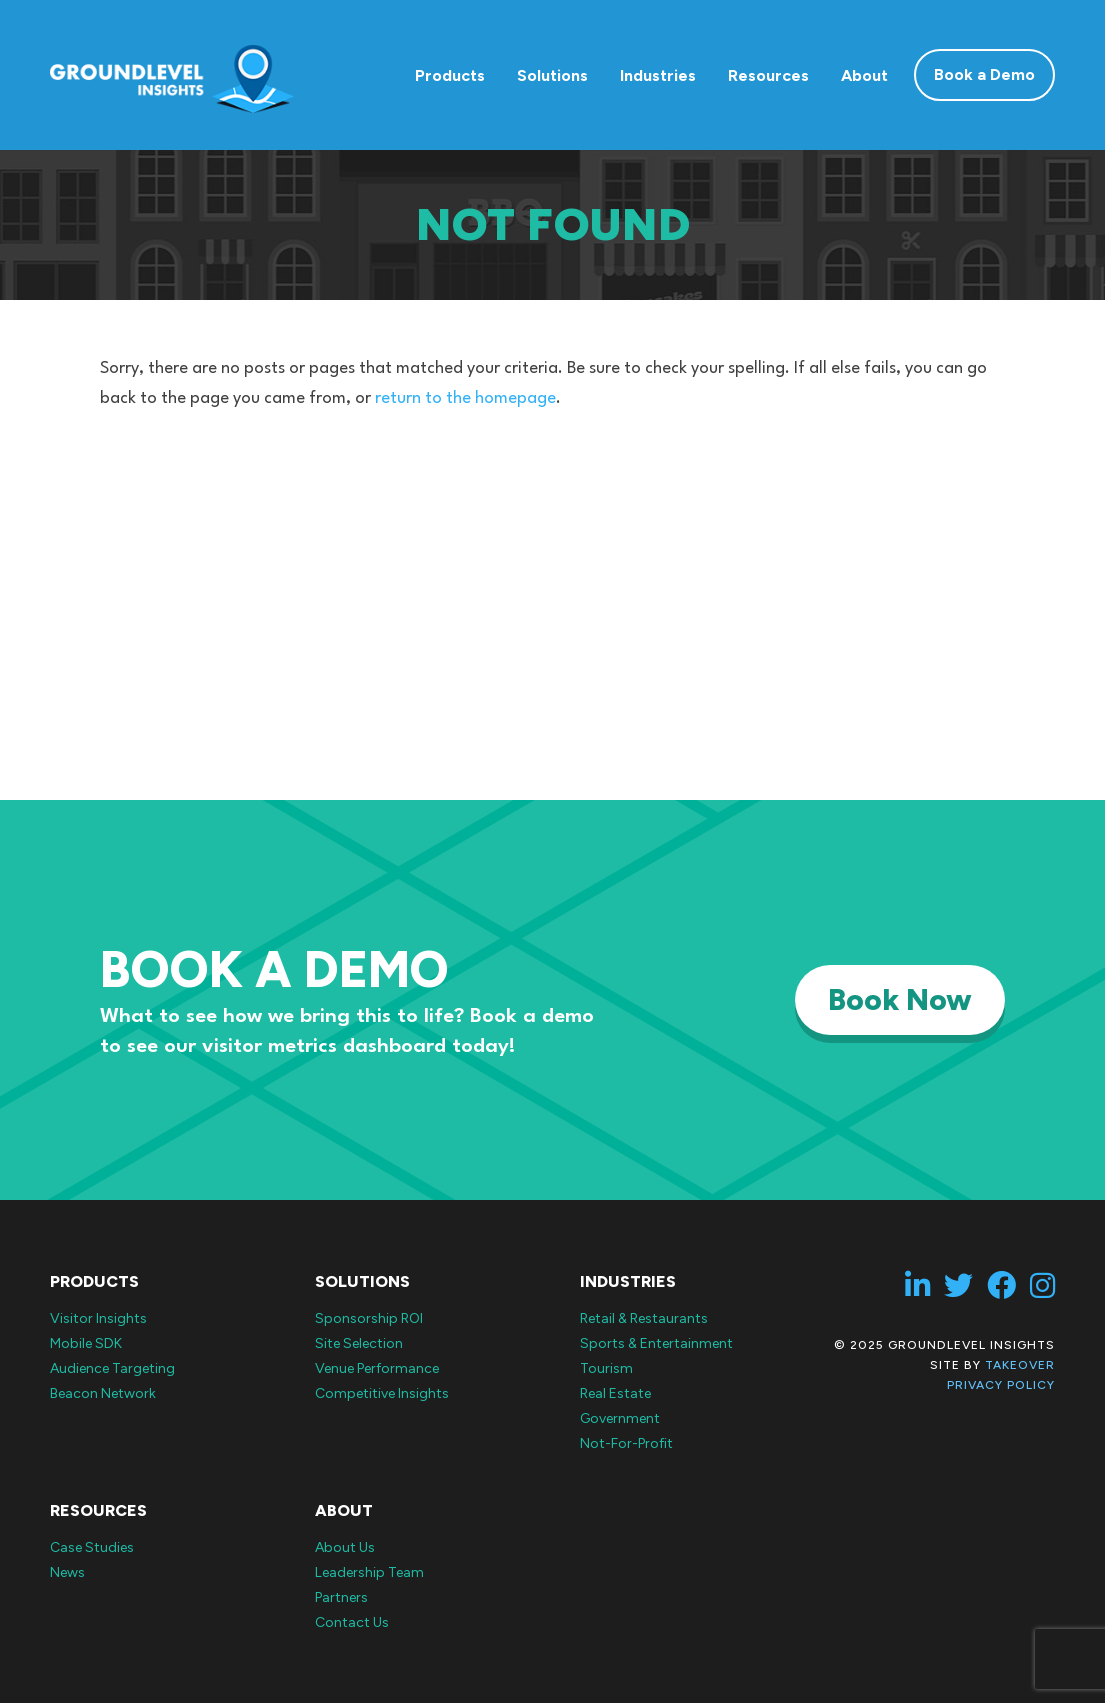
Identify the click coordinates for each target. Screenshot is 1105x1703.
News (67, 1572)
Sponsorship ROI (369, 1318)
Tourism (606, 1368)
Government (620, 1418)
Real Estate (615, 1393)
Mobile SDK (86, 1343)
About (864, 75)
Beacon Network (103, 1393)
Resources (768, 75)
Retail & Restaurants (644, 1318)
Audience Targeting (112, 1368)
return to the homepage (465, 398)
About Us (345, 1547)
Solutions (552, 75)
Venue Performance (377, 1368)
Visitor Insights (98, 1318)
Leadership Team (369, 1572)
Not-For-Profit (626, 1443)
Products (450, 75)
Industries (658, 75)
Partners (341, 1597)
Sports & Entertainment (656, 1343)
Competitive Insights (382, 1393)
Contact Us (352, 1622)
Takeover (1020, 1365)
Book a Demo (984, 74)
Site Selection (359, 1343)
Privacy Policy (1001, 1385)
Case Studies (92, 1547)
